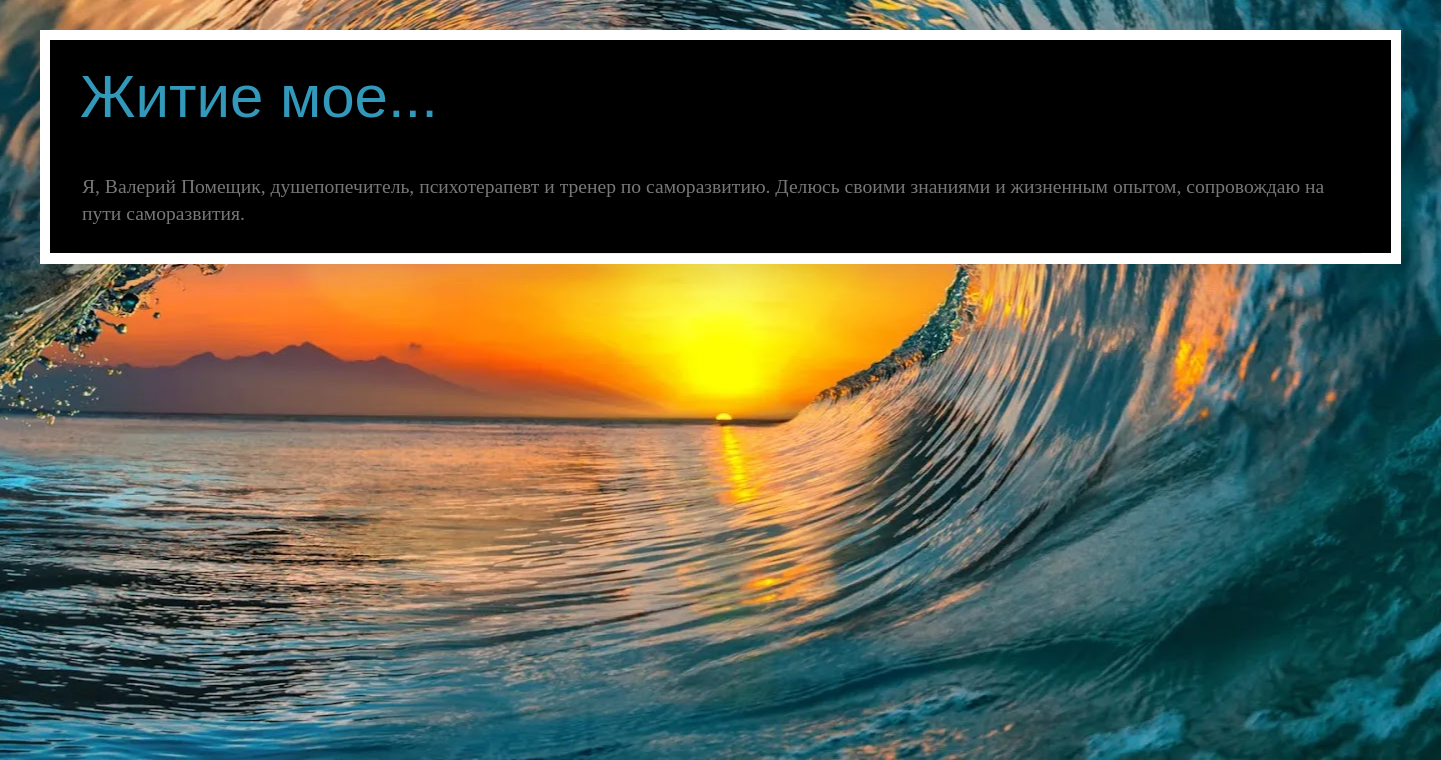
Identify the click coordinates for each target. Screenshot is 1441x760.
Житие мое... (259, 96)
